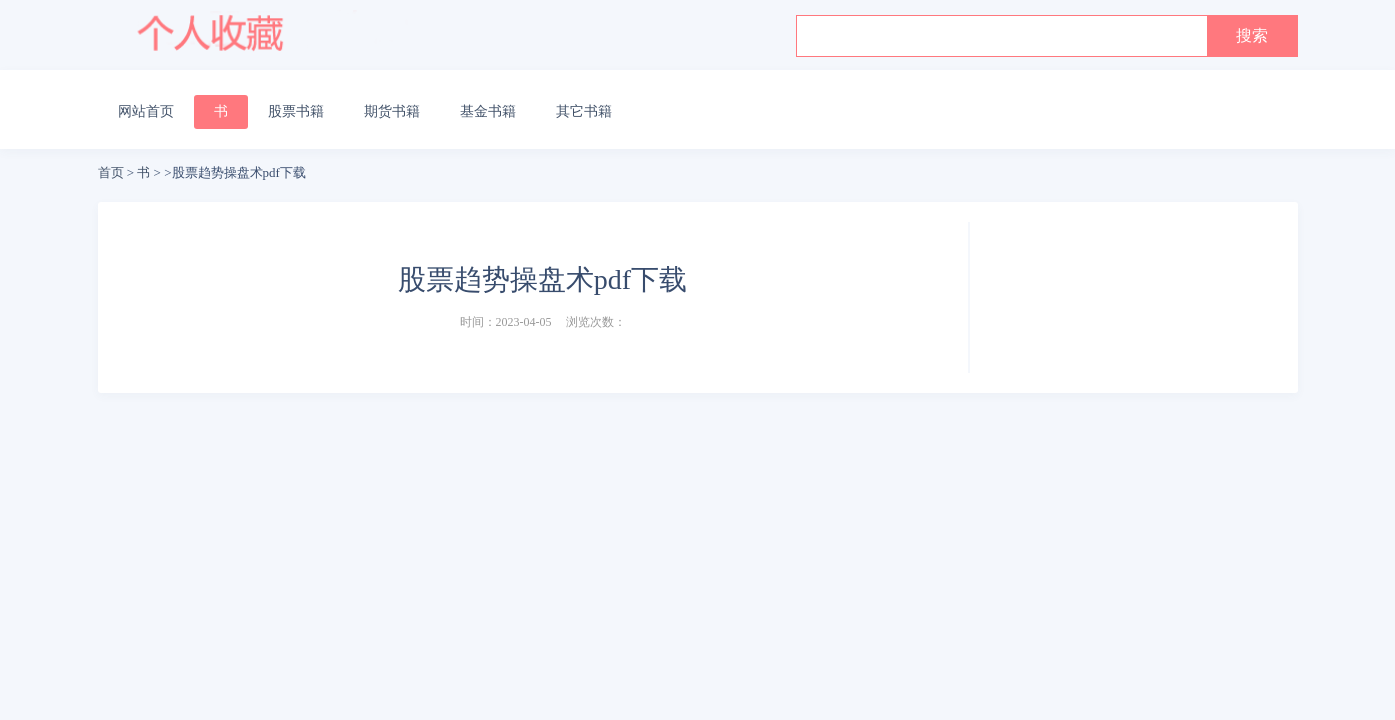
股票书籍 (296, 111)
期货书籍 (392, 111)
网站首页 (146, 111)
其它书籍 (584, 111)
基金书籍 (488, 111)
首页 (111, 172)
